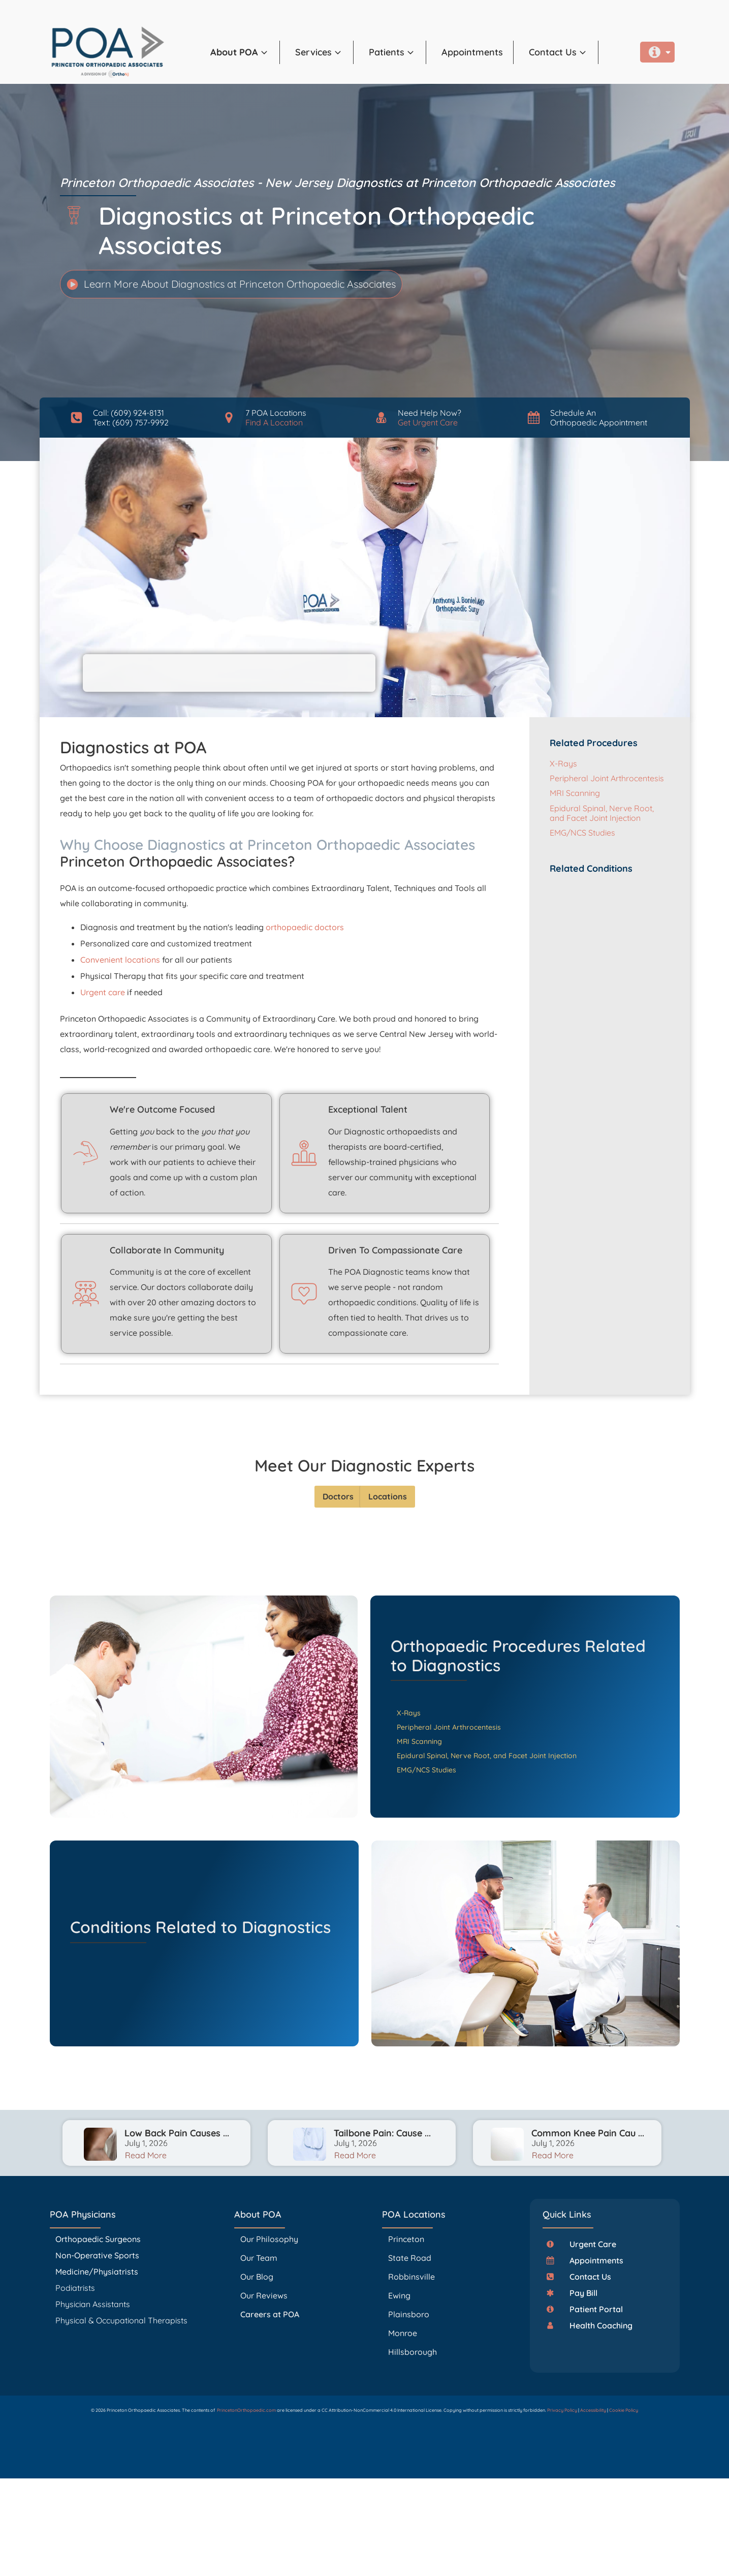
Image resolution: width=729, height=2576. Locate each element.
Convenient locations (120, 960)
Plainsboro (409, 2314)
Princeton (406, 2239)
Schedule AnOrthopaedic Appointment (598, 417)
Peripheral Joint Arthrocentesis (607, 778)
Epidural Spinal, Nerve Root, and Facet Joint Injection (602, 813)
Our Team (258, 2258)
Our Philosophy (269, 2239)
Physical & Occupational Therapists (121, 2320)
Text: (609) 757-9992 (131, 422)
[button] (657, 52)
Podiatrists (75, 2288)
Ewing (399, 2295)
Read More (146, 2155)
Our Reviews (264, 2295)
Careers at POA (269, 2314)
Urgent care (102, 992)
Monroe (402, 2333)
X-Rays (563, 763)
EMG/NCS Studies (582, 832)
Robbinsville (411, 2277)
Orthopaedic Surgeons (98, 2239)
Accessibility (593, 2410)
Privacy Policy (562, 2410)
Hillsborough (412, 2352)
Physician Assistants (93, 2304)
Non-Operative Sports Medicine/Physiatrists (97, 2263)
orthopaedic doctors (305, 927)
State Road (409, 2258)
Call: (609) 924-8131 (128, 413)
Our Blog (256, 2277)
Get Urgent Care (428, 422)
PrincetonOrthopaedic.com (246, 2410)
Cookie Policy (623, 2410)
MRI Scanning (575, 793)
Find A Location (274, 422)
